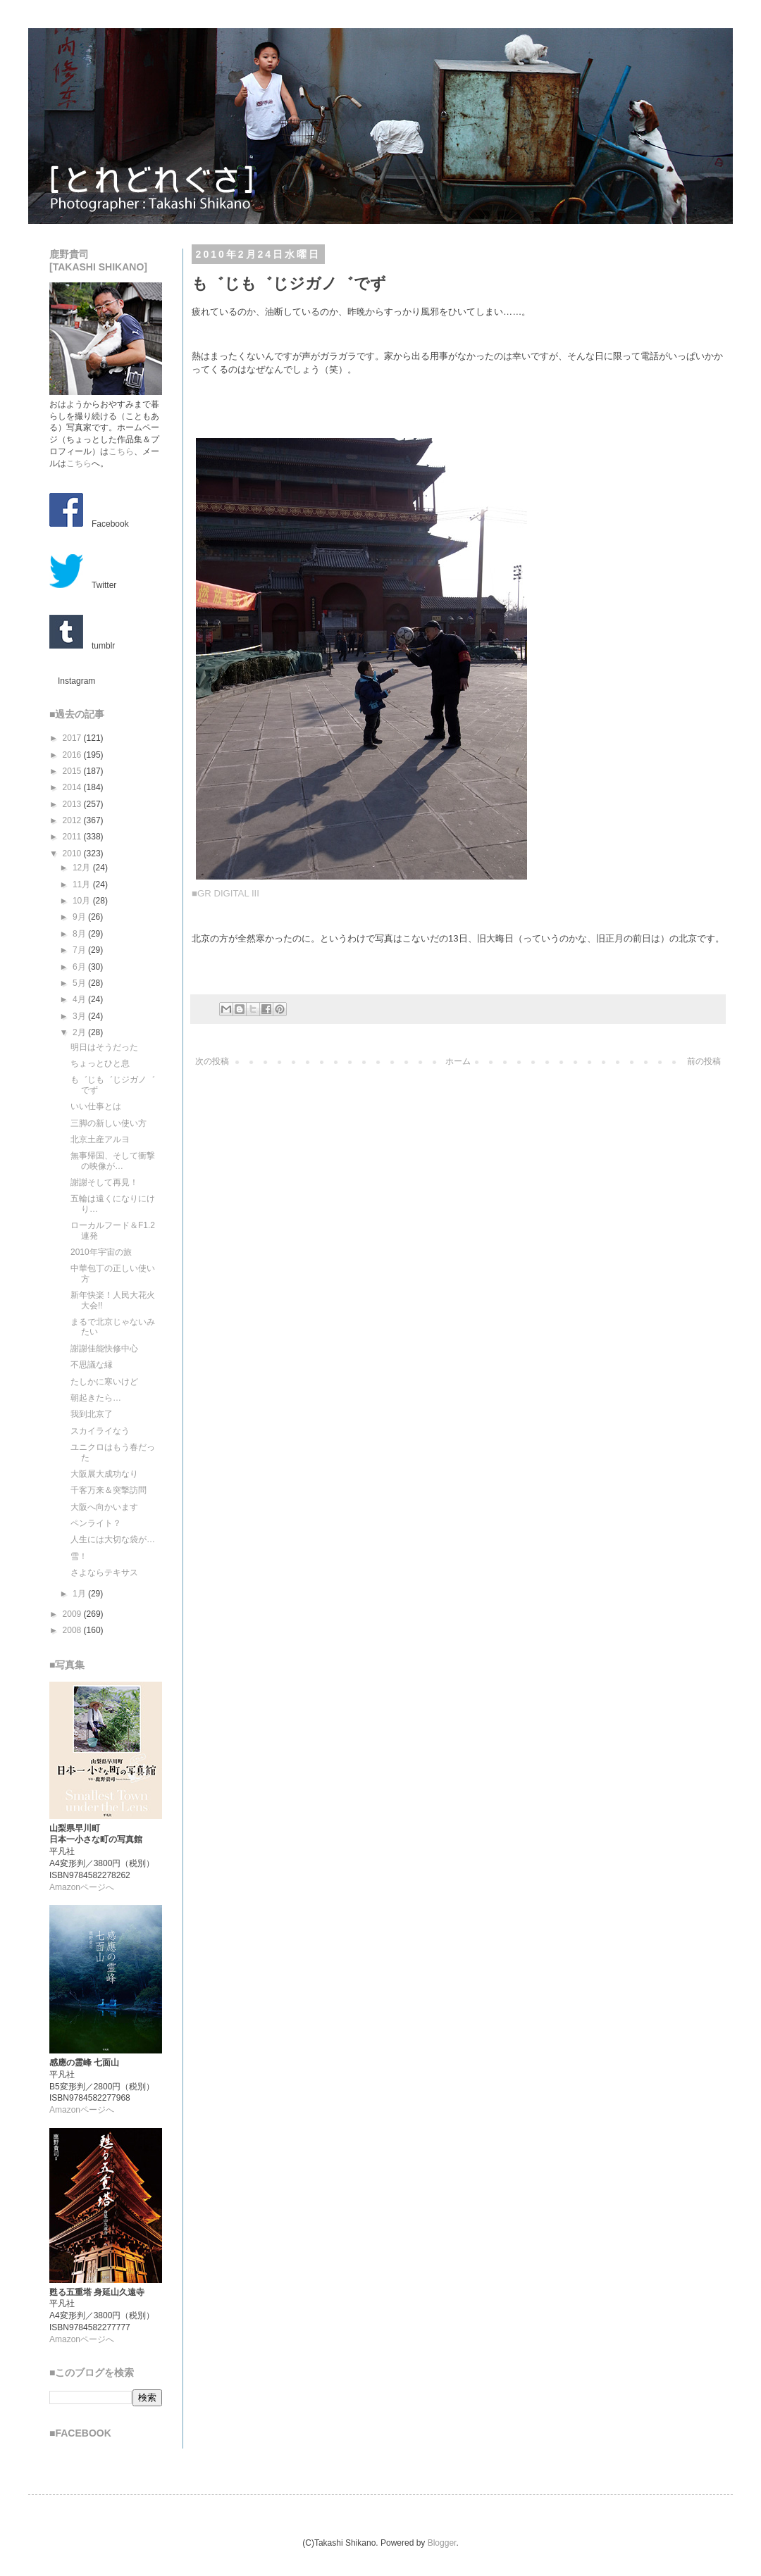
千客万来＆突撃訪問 (108, 1490)
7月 (80, 950)
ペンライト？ (95, 1523)
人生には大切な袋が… (112, 1539)
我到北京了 (91, 1414)
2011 (73, 837)
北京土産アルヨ (100, 1139)
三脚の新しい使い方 (108, 1123)
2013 (73, 804)
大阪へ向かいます (104, 1507)
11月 (83, 884)
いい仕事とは (95, 1106)
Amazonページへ (81, 1887)
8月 (80, 934)
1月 (80, 1594)
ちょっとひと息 (100, 1063)
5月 (80, 983)
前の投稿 (704, 1061)
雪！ (78, 1556)
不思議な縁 (91, 1365)
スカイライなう (100, 1431)
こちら (121, 451)
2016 (73, 755)
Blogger (442, 2543)
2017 (73, 738)
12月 (83, 868)
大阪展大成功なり (104, 1474)
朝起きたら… (95, 1398)
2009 (73, 1614)
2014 (73, 787)
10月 (83, 901)
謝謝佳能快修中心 (104, 1348)
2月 (80, 1032)
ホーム (458, 1061)
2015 (73, 771)
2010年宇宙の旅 (101, 1252)
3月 (80, 1016)
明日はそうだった (104, 1047)
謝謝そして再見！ (104, 1182)
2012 (73, 820)
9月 (80, 917)
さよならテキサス (104, 1572)
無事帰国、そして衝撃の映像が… (112, 1160)
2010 (73, 853)
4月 (80, 999)
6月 (80, 967)
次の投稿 (212, 1061)
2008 (73, 1630)
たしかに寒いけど (104, 1382)
